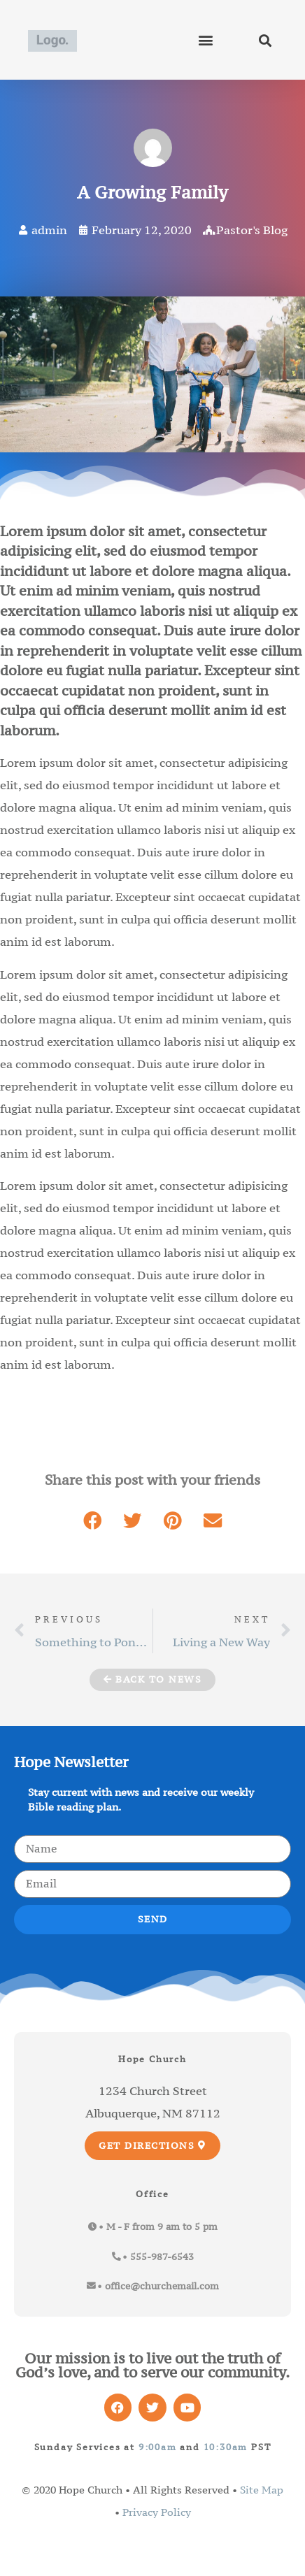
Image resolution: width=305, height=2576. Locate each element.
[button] (206, 40)
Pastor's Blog (252, 230)
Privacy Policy (156, 2512)
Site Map (261, 2489)
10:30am (226, 2447)
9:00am (158, 2447)
